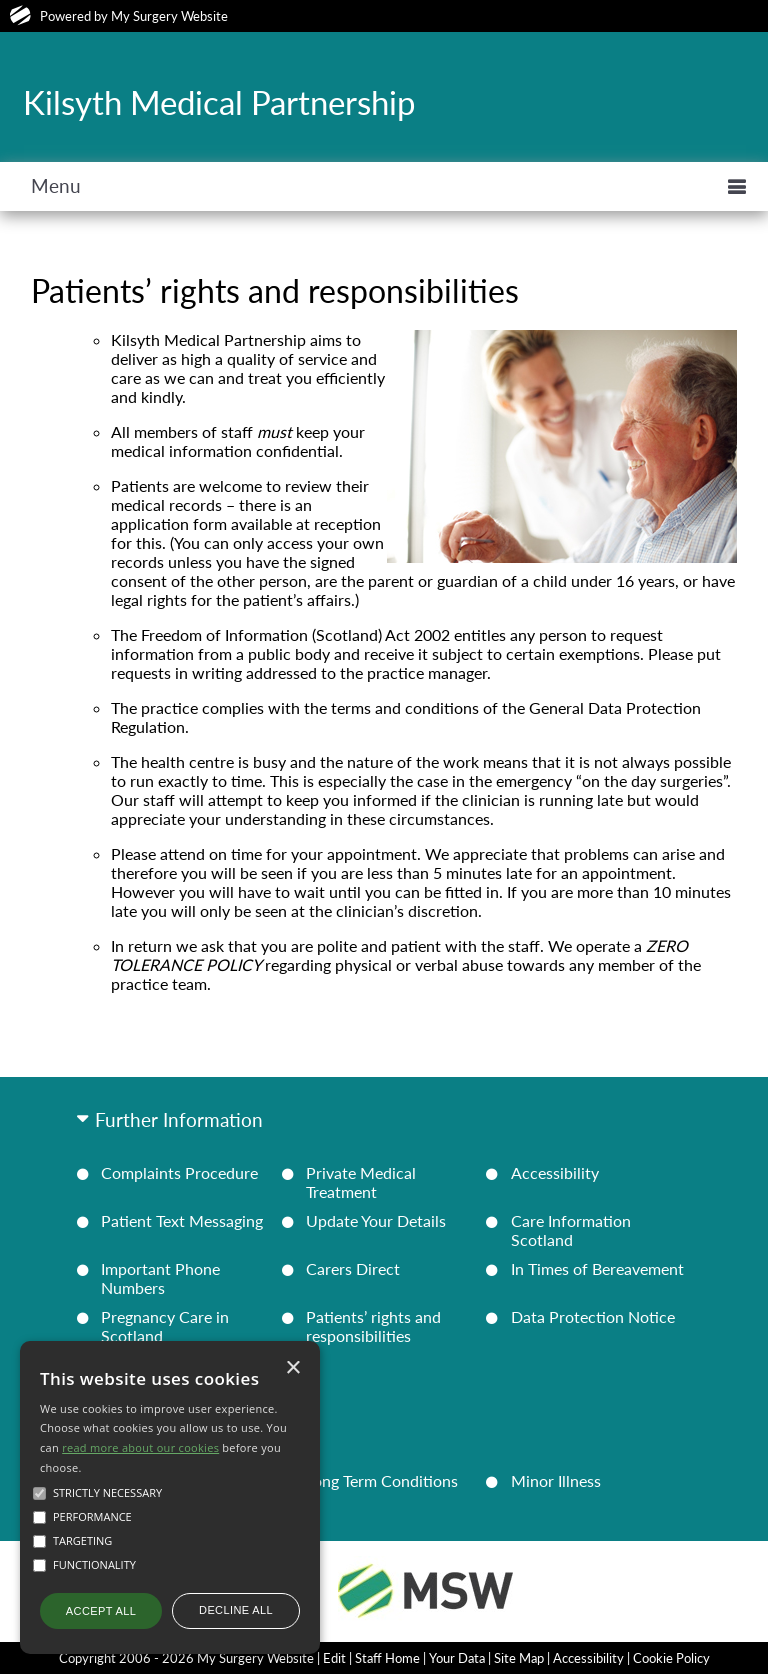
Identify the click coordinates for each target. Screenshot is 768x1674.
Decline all (236, 1610)
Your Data (457, 1658)
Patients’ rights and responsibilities (373, 1326)
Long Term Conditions (382, 1480)
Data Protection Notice (593, 1316)
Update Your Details (376, 1220)
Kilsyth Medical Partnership (219, 102)
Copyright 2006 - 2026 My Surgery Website (186, 1658)
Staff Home (387, 1658)
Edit (334, 1658)
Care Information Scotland (571, 1230)
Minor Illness (556, 1480)
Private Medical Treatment (361, 1182)
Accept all (101, 1611)
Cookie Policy (671, 1658)
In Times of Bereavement (597, 1268)
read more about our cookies (140, 1447)
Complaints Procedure (179, 1172)
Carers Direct (353, 1268)
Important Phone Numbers (160, 1278)
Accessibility (555, 1172)
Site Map (519, 1658)
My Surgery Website (169, 16)
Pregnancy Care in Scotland (165, 1326)
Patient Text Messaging (182, 1220)
